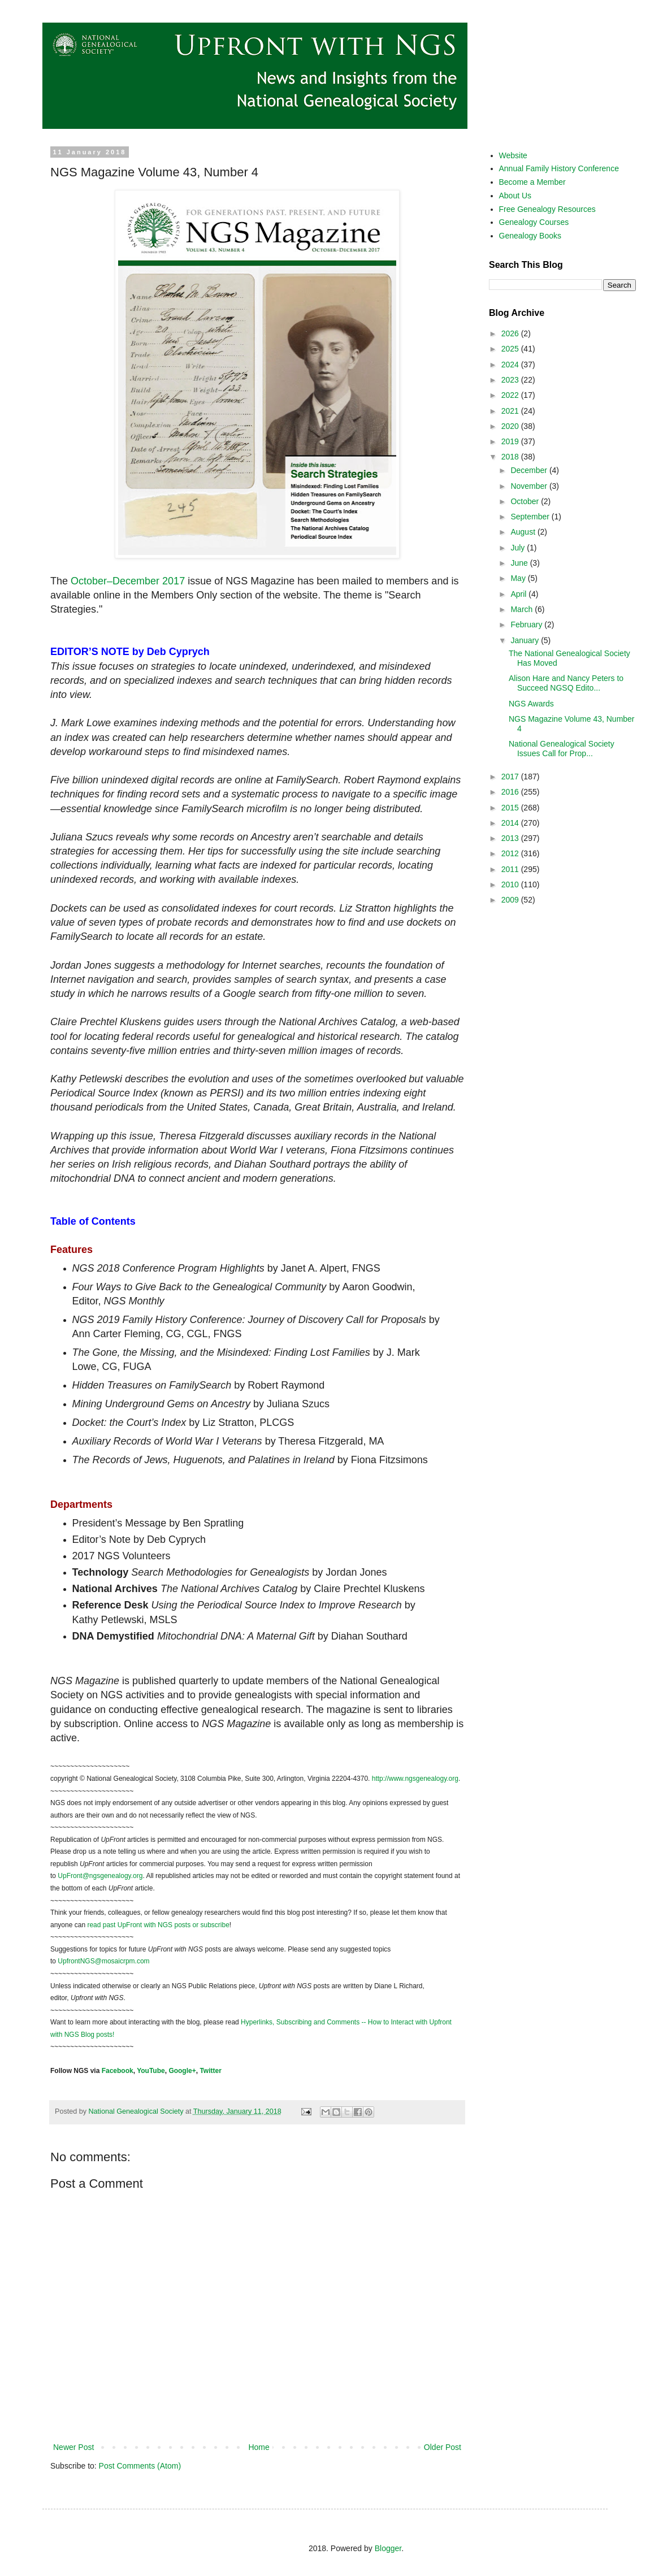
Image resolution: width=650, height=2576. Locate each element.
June (520, 562)
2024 (511, 364)
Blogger (388, 2548)
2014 (511, 822)
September (530, 516)
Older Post (442, 2447)
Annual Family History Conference (559, 168)
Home (258, 2447)
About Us (515, 195)
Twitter (210, 2071)
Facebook (117, 2071)
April (519, 594)
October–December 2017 (128, 581)
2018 (511, 456)
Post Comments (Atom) (140, 2465)
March (522, 609)
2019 (511, 441)
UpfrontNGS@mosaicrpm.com (103, 1961)
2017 (511, 776)
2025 (511, 348)
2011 (511, 869)
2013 (511, 838)
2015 (511, 807)
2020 (511, 426)
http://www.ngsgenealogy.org (415, 1779)
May (518, 578)
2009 (511, 899)
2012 (511, 853)
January (525, 640)
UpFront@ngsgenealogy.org (100, 1876)
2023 (511, 379)
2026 (511, 333)
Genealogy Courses (534, 222)
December (529, 470)
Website (513, 155)
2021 (511, 410)
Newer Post (73, 2447)
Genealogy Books (530, 235)
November (529, 486)
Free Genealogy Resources (547, 209)
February (527, 624)
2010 (511, 884)
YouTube (151, 2071)
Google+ (182, 2071)
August (523, 531)
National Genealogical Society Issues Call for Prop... (561, 748)
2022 (511, 395)
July (518, 547)
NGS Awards (531, 703)
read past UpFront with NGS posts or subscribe (158, 1925)
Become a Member (532, 182)
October (525, 501)
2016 (511, 791)
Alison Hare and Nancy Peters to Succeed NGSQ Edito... (566, 683)
